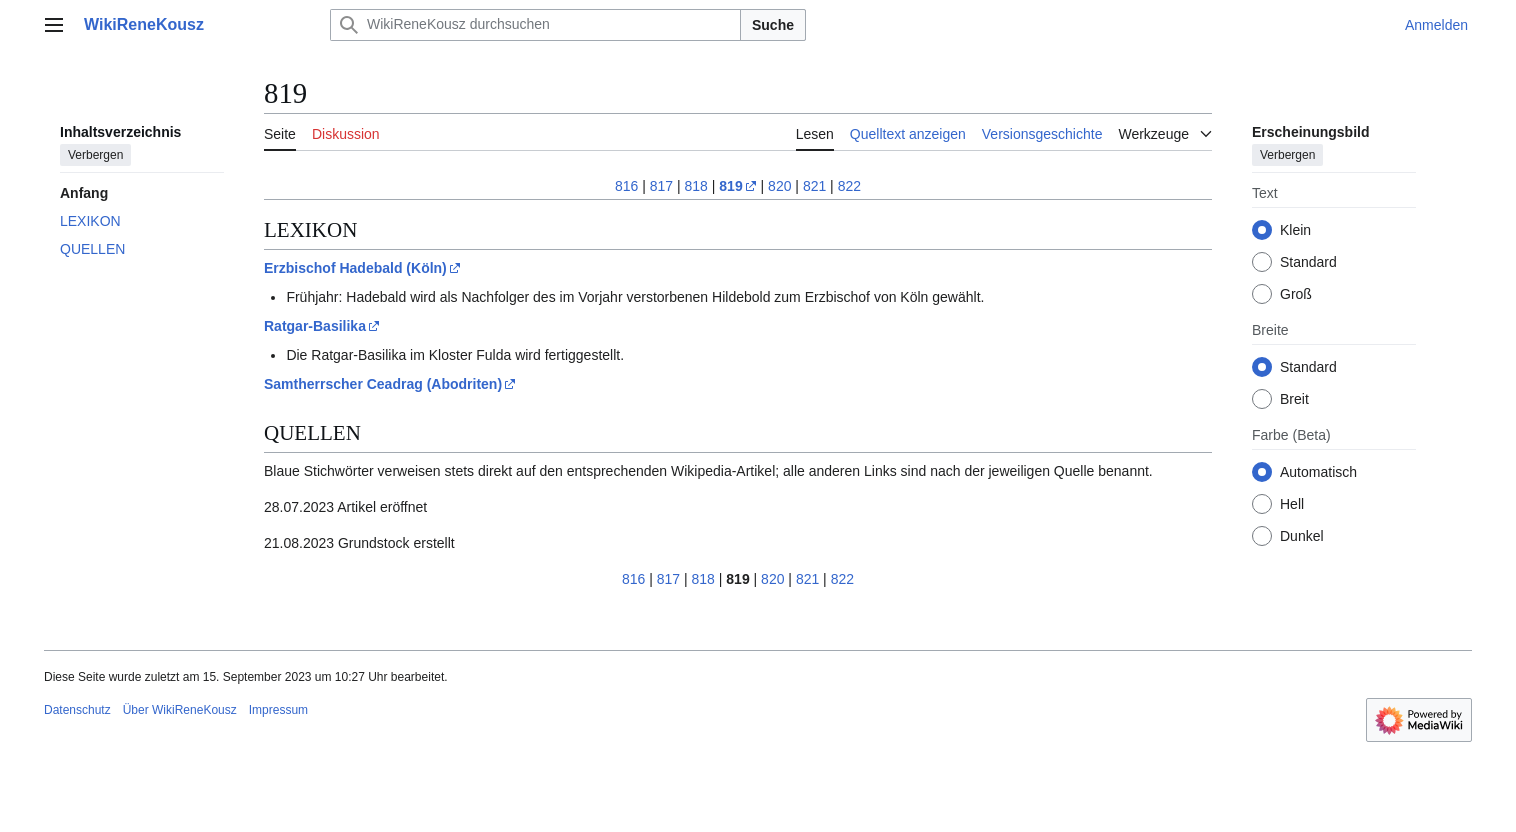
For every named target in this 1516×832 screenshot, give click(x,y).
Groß (1296, 294)
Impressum (278, 710)
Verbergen (95, 155)
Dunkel (1302, 536)
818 (696, 186)
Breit (1294, 399)
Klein (1295, 230)
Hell (1292, 504)
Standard (1308, 262)
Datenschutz (77, 710)
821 (814, 186)
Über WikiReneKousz (180, 710)
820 (779, 186)
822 (849, 186)
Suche (773, 25)
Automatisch (1318, 472)
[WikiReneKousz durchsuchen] (535, 25)
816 (626, 186)
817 (661, 186)
